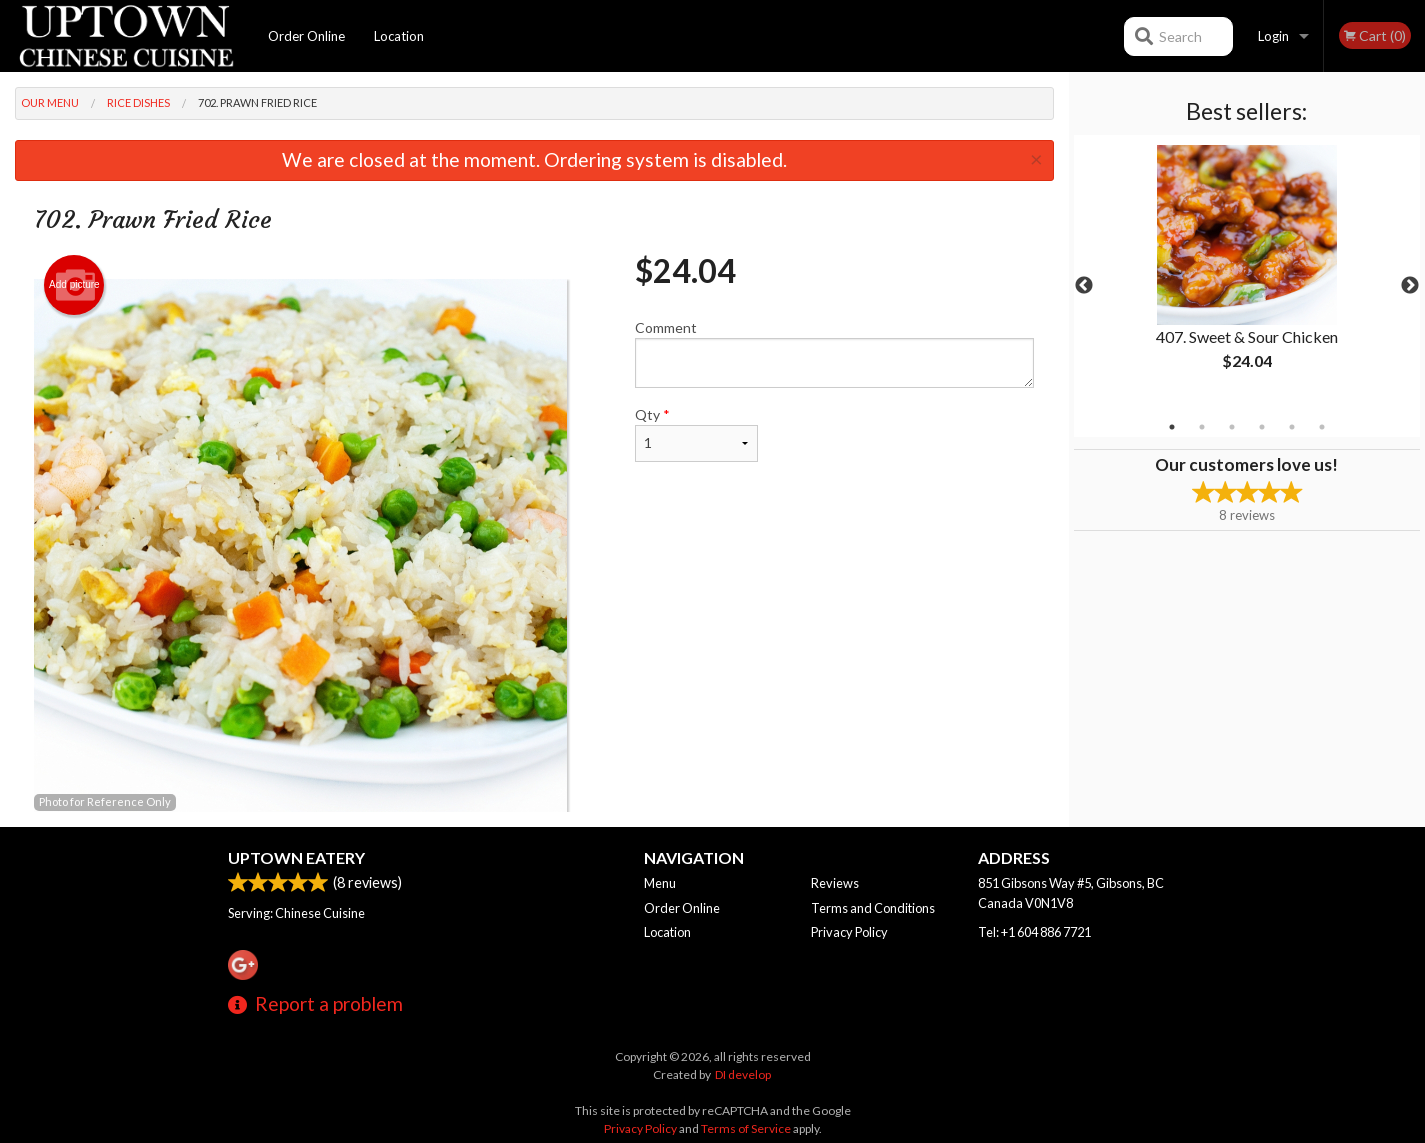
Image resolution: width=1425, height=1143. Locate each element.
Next (1410, 286)
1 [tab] (1172, 427)
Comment (834, 353)
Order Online (306, 36)
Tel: (1034, 932)
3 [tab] (1232, 427)
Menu (660, 883)
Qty (696, 434)
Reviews (835, 883)
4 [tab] (1262, 427)
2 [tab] (1202, 427)
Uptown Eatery (296, 857)
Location (399, 36)
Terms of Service (746, 1128)
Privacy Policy (849, 932)
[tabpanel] (1247, 274)
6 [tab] (1322, 427)
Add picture (74, 285)
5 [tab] (1292, 427)
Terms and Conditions (873, 908)
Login (1273, 36)
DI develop (743, 1074)
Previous (1084, 286)
